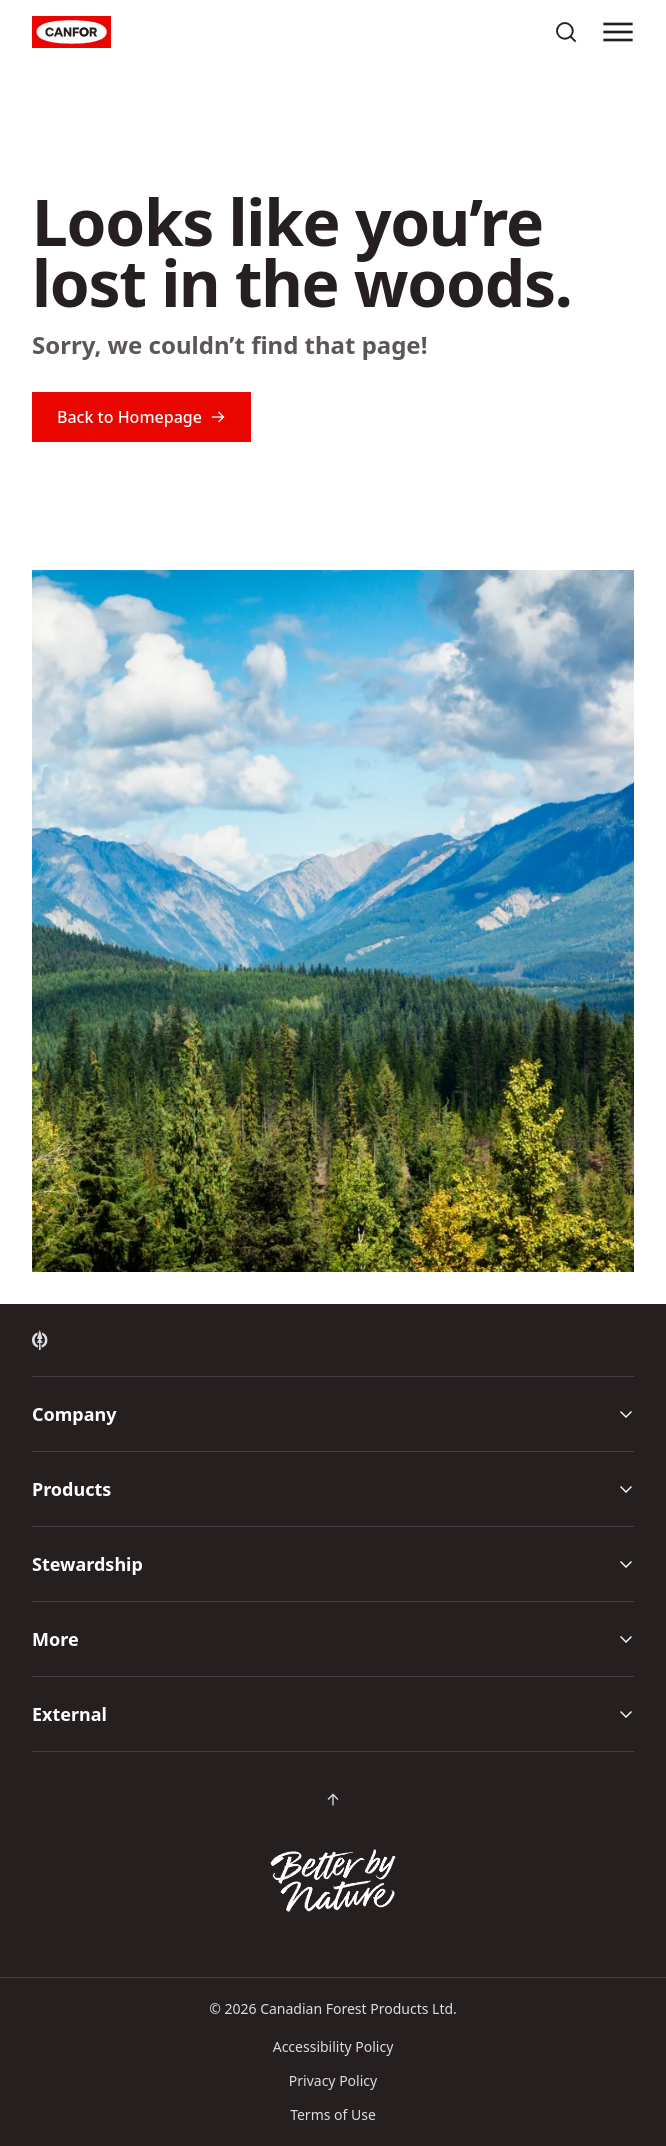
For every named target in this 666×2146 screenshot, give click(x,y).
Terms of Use (333, 2114)
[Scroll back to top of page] (333, 1800)
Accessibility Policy (333, 2046)
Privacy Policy (333, 2080)
